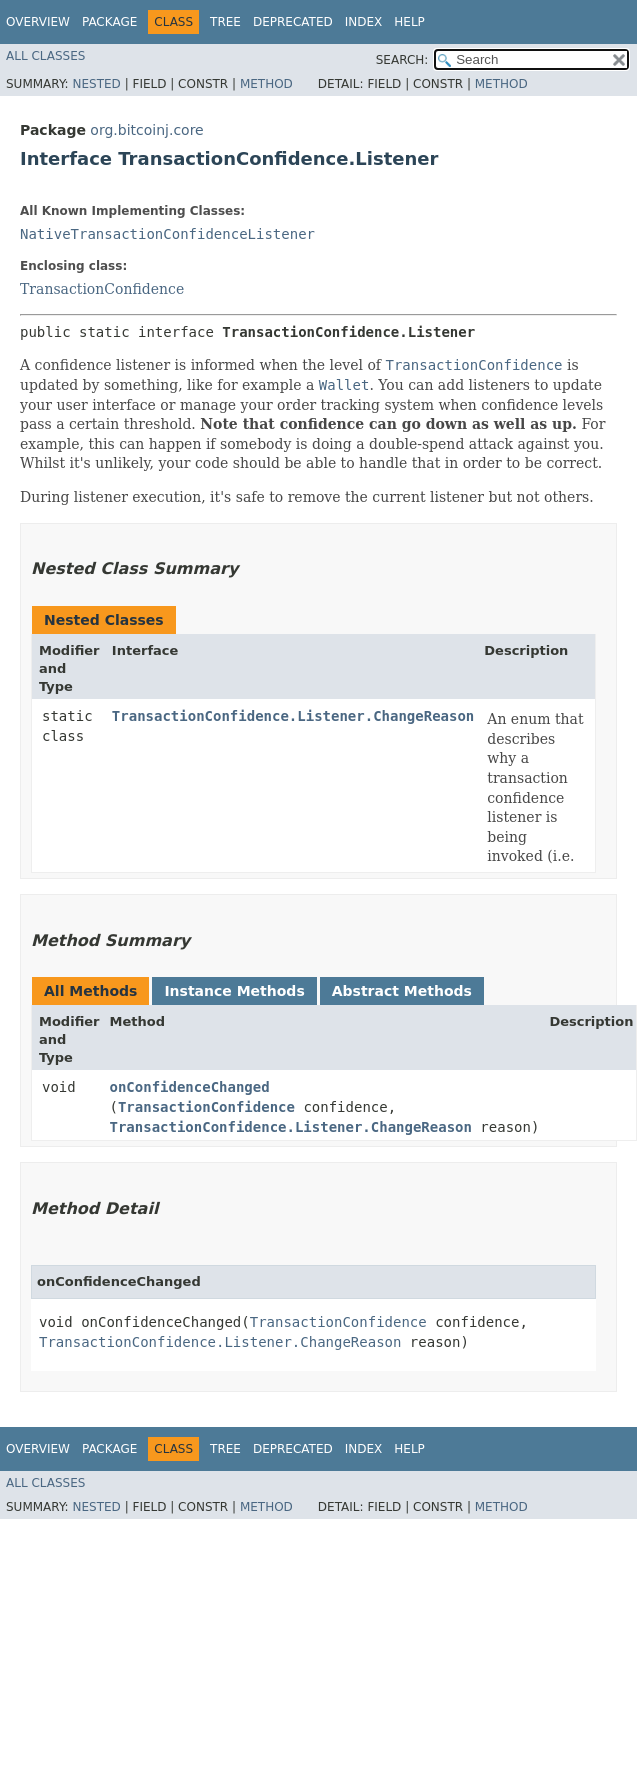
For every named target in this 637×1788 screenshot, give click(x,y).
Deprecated (293, 22)
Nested (96, 84)
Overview (38, 22)
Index (364, 22)
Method (266, 84)
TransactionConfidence (102, 289)
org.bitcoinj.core (146, 130)
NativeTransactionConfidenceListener (167, 234)
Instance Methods (234, 991)
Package (109, 22)
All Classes (45, 56)
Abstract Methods (402, 991)
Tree (225, 22)
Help (409, 22)
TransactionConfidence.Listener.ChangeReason (293, 716)
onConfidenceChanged (190, 1087)
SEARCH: (402, 60)
